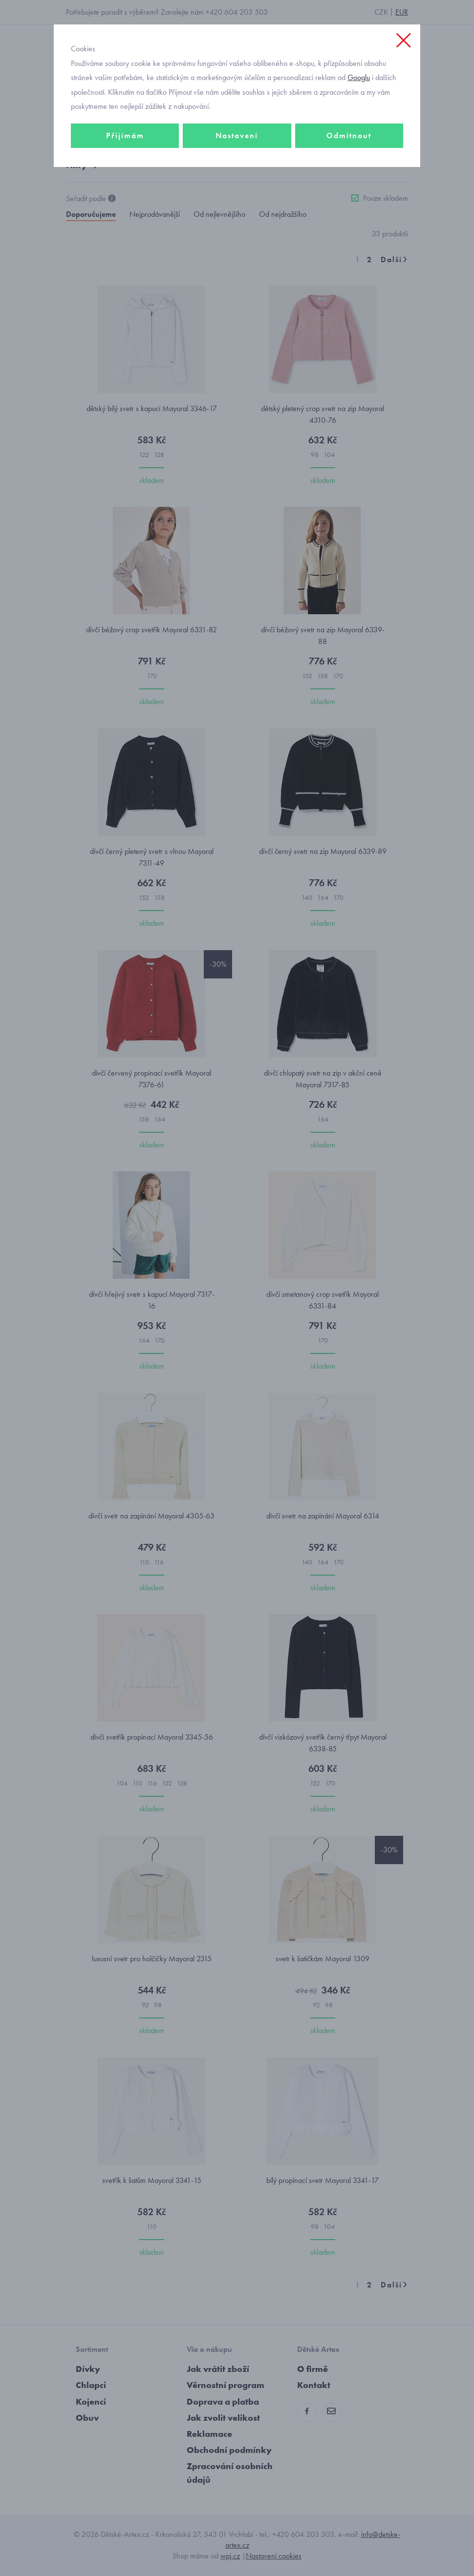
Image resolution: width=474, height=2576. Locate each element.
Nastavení (236, 135)
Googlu (358, 77)
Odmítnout (348, 135)
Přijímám (125, 135)
